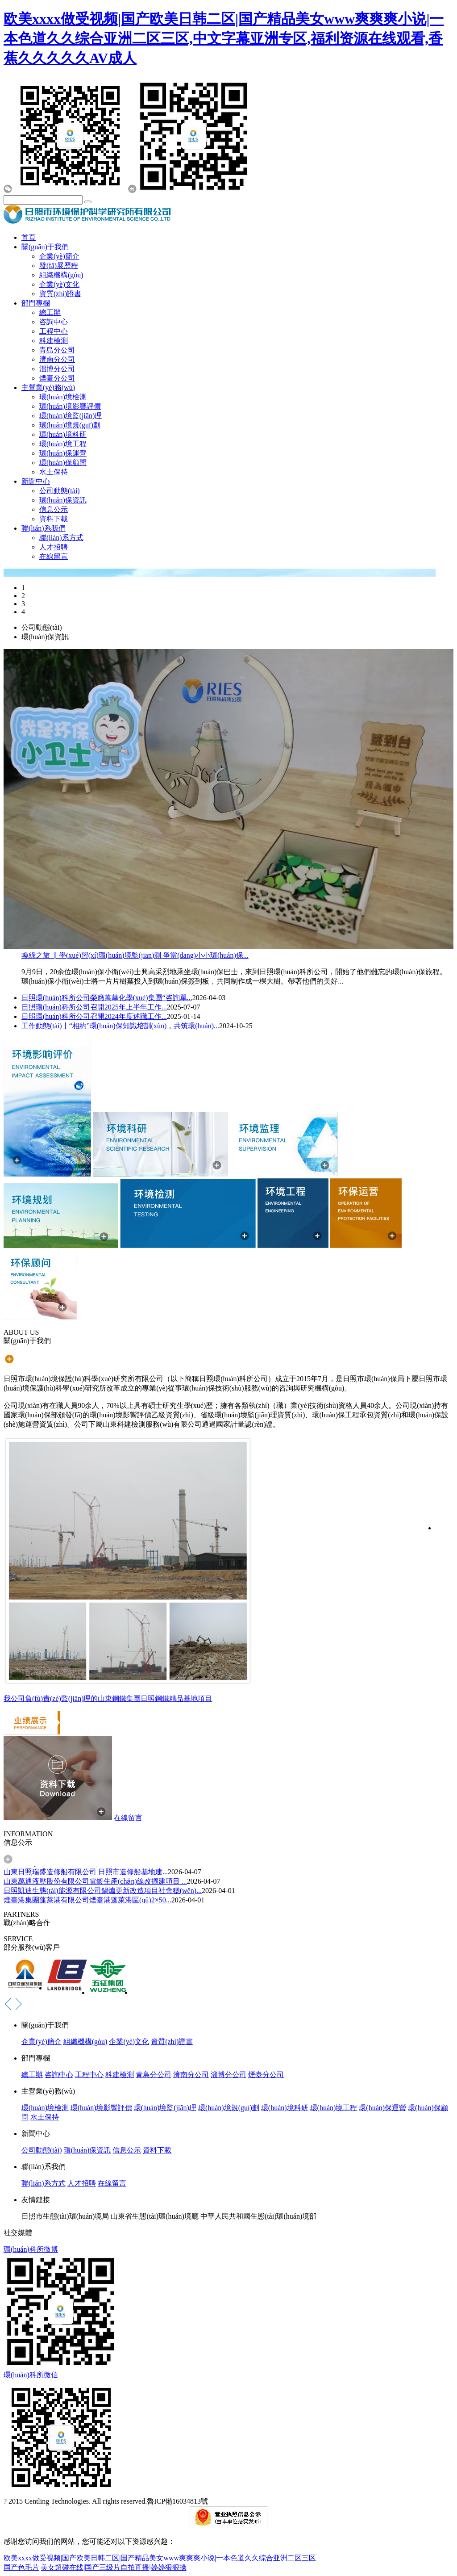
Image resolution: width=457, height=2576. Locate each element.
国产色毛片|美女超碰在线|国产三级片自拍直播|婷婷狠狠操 (95, 2567)
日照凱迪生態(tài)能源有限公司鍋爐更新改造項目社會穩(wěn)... (103, 1891)
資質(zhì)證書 (60, 293)
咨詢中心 (53, 322)
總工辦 (50, 312)
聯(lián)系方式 (61, 537)
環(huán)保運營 (63, 453)
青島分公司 (57, 350)
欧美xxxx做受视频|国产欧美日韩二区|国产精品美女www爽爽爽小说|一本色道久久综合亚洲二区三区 (160, 2558)
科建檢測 (53, 340)
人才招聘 (53, 547)
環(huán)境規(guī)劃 (69, 425)
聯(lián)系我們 (43, 528)
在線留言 (53, 556)
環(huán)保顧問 (63, 462)
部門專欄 (35, 303)
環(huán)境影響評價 (70, 406)
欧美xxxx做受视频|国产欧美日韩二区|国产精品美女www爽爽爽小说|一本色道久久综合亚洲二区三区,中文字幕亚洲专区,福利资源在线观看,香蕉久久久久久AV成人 (224, 38)
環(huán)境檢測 (63, 397)
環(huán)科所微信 (31, 2375)
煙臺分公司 (57, 378)
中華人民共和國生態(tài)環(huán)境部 (258, 2216)
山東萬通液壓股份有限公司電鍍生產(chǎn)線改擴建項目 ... (95, 1882)
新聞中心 (35, 481)
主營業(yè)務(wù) (48, 387)
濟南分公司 (57, 359)
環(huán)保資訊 (63, 500)
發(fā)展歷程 (58, 265)
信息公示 (53, 509)
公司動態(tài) (59, 490)
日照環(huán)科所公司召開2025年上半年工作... (94, 1007)
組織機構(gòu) (61, 275)
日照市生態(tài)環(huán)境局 (65, 2216)
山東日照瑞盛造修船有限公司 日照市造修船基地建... (86, 1873)
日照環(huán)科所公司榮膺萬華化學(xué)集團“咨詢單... (106, 997)
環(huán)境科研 (63, 434)
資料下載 (53, 519)
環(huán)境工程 (63, 444)
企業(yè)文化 (59, 284)
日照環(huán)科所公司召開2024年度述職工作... (94, 1016)
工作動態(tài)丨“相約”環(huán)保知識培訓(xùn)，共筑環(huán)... (120, 1026)
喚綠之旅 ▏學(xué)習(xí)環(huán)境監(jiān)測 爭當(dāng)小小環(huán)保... (135, 955)
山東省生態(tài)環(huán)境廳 (154, 2216)
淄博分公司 (57, 369)
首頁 (28, 237)
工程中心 (53, 331)
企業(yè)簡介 (59, 256)
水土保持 (53, 472)
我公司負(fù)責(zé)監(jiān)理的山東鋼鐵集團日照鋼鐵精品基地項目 (108, 1698)
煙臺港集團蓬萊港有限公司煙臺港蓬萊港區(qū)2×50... (87, 1901)
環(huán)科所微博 (31, 2249)
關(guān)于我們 (45, 247)
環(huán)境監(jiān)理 (70, 415)
